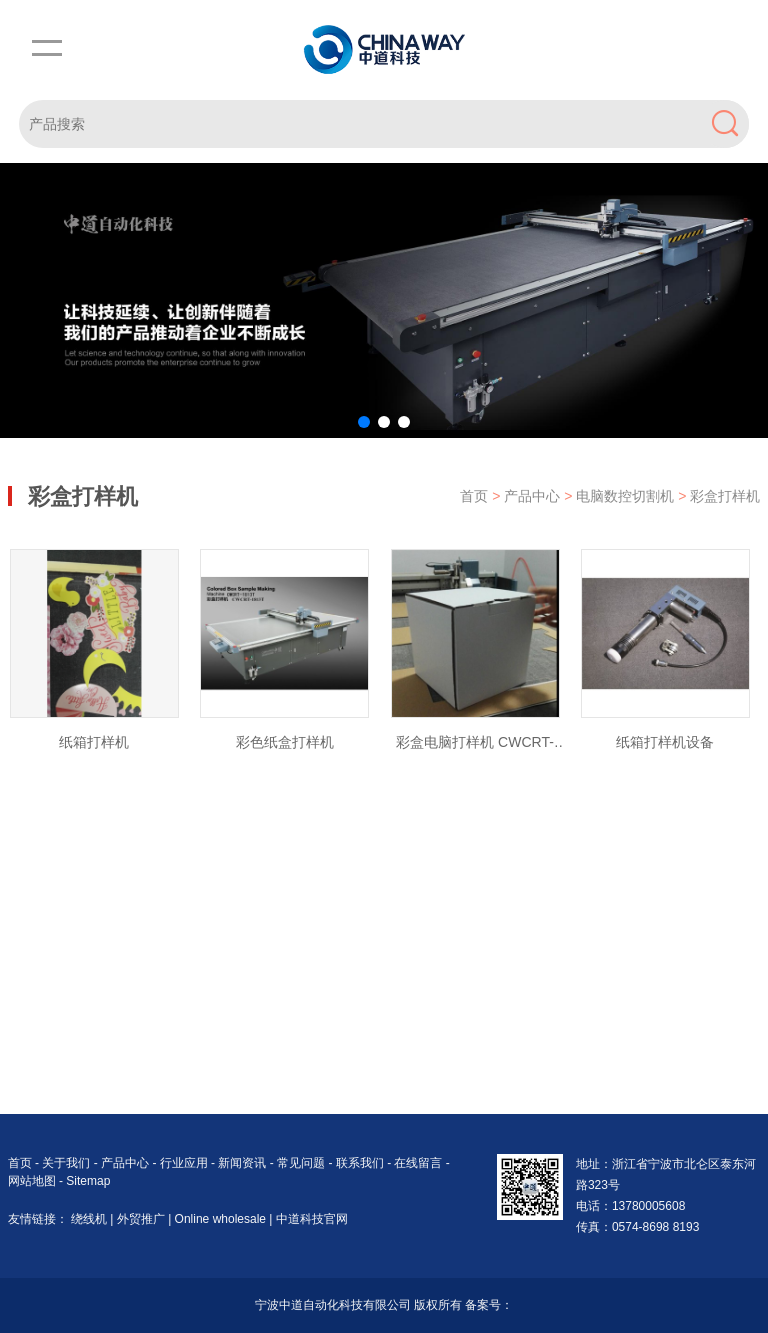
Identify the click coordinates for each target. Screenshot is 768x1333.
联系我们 (361, 1163)
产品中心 (534, 496)
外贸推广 (142, 1219)
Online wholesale (222, 1219)
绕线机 (90, 1219)
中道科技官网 (312, 1219)
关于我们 (67, 1163)
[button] (364, 422)
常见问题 (302, 1163)
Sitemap (88, 1181)
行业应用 (185, 1163)
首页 (474, 496)
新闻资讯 (243, 1163)
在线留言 (419, 1163)
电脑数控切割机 (627, 496)
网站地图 (32, 1181)
